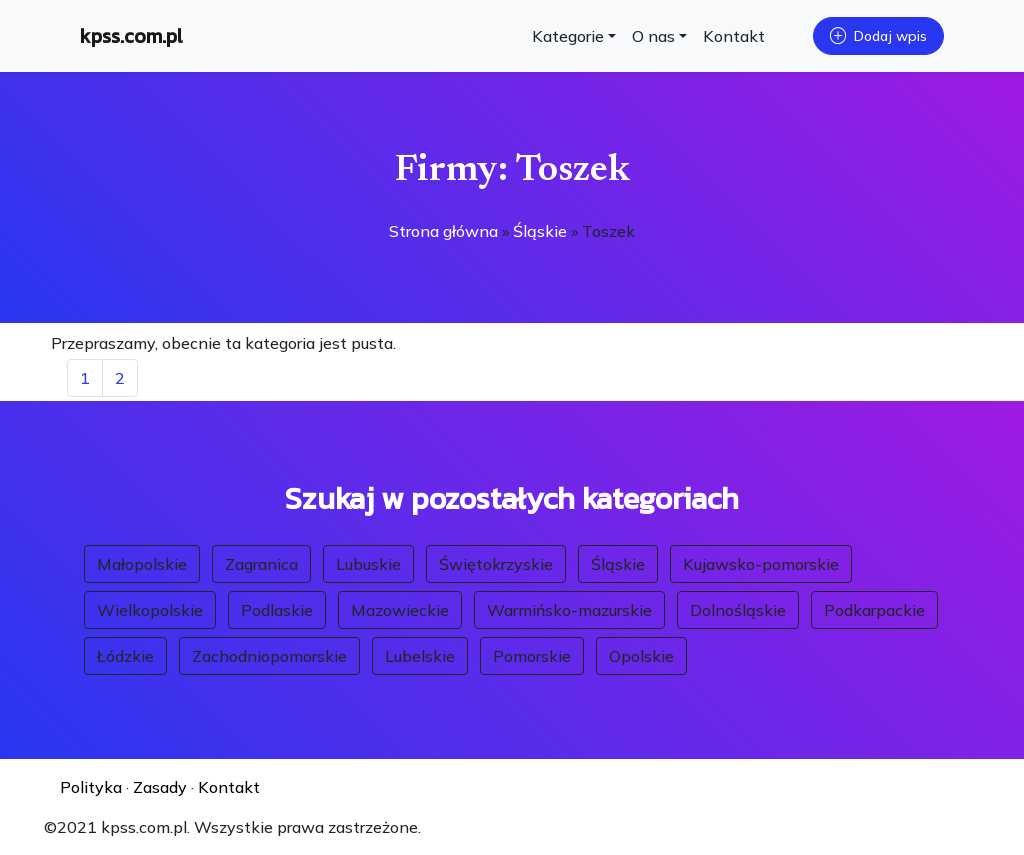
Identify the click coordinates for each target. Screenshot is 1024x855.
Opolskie (641, 656)
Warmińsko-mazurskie (569, 610)
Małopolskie (142, 564)
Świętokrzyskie (496, 564)
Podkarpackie (874, 610)
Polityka (91, 787)
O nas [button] (653, 36)
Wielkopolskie (150, 610)
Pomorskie (532, 656)
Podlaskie (277, 610)
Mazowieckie (400, 610)
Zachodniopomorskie (269, 656)
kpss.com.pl (131, 36)
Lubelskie (420, 656)
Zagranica (261, 564)
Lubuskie (368, 564)
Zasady (160, 787)
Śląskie (540, 231)
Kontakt (734, 36)
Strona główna (443, 231)
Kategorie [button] (568, 36)
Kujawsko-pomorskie (761, 564)
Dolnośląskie (738, 610)
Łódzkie (125, 656)
